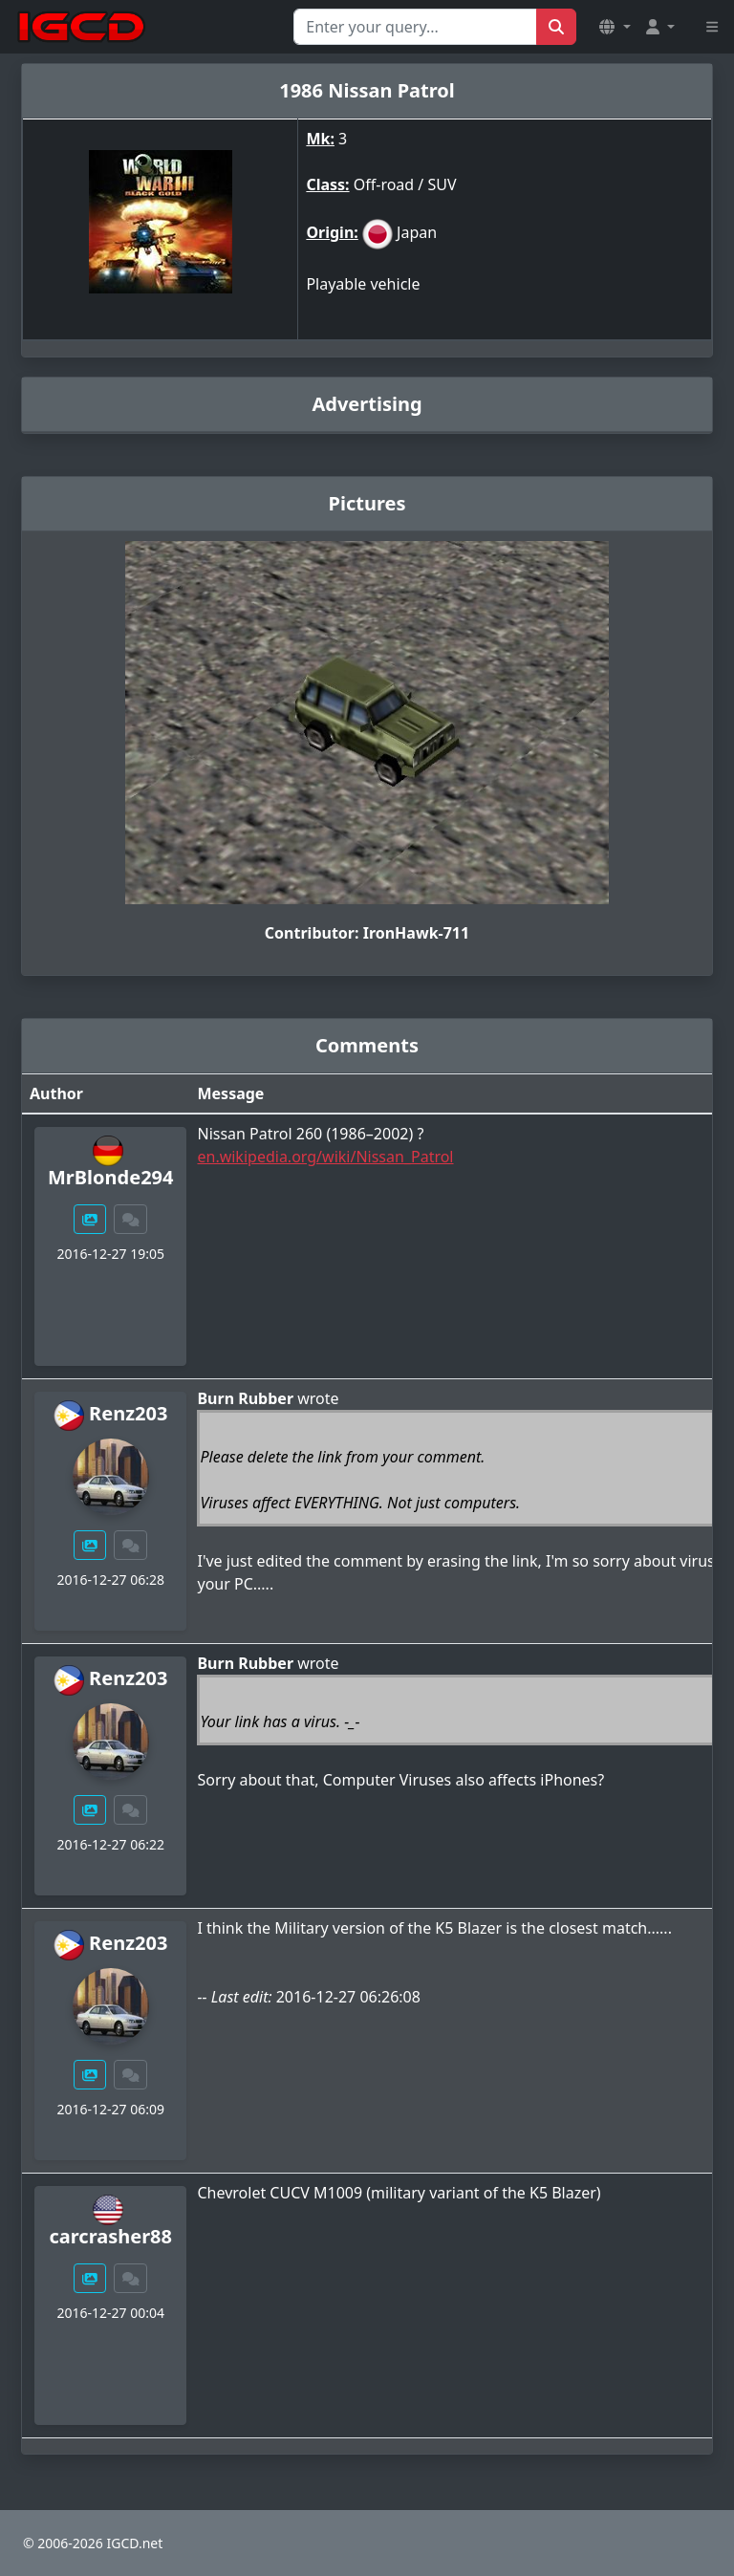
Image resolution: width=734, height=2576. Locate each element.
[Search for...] (415, 27)
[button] (614, 27)
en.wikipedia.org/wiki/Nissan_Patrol (325, 1156)
